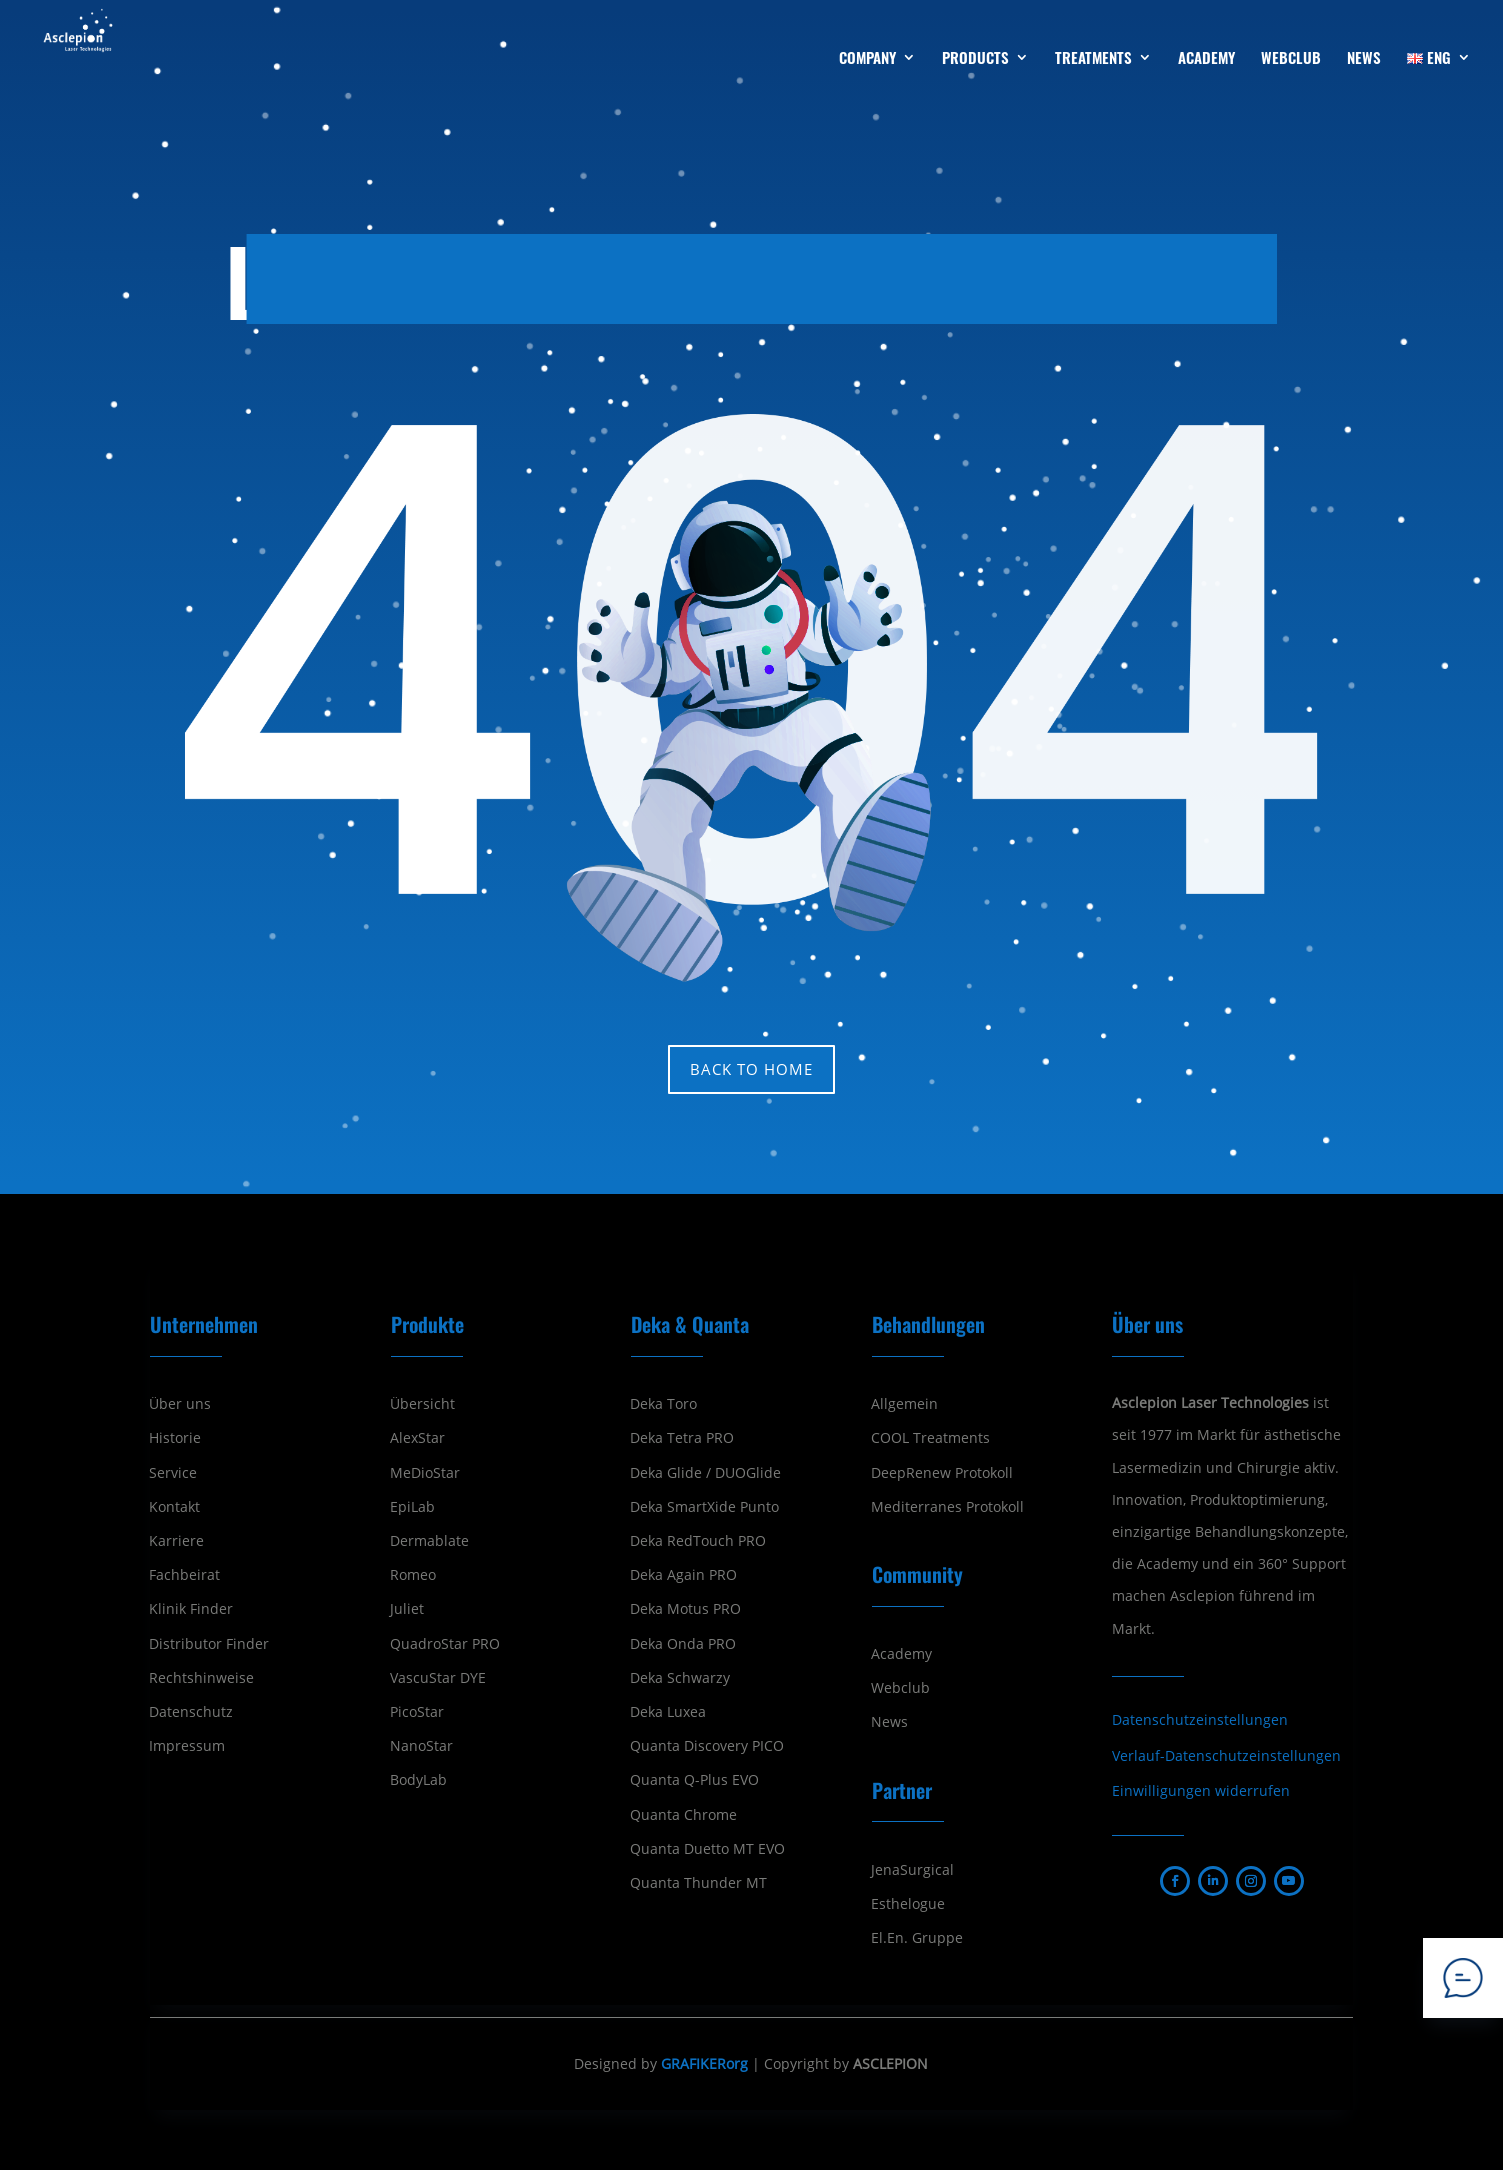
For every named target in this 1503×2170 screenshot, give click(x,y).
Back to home (751, 1069)
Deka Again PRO (683, 1575)
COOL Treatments (930, 1438)
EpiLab (412, 1507)
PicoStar (417, 1712)
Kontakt (174, 1507)
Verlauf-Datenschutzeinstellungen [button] (1226, 1755)
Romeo (413, 1575)
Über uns (180, 1404)
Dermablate (429, 1541)
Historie (175, 1438)
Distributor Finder (209, 1644)
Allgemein (904, 1404)
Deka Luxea (668, 1712)
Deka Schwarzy (680, 1678)
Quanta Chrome (683, 1815)
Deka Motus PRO (685, 1609)
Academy (901, 1654)
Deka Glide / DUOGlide (705, 1473)
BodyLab (418, 1780)
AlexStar (417, 1438)
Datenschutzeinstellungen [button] (1200, 1719)
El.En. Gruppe (917, 1938)
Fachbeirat (184, 1575)
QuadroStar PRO (445, 1644)
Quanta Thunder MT (698, 1883)
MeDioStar (425, 1473)
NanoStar (421, 1746)
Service (173, 1473)
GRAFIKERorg (704, 2063)
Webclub (900, 1688)
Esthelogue (908, 1904)
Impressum (187, 1746)
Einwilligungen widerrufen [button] (1201, 1790)
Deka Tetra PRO (682, 1438)
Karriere (176, 1541)
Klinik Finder (191, 1609)
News (889, 1722)
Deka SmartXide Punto (704, 1507)
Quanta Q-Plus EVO (694, 1780)
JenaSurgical (912, 1870)
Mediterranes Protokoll (947, 1507)
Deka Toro (663, 1404)
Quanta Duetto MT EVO (707, 1849)
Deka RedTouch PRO (698, 1541)
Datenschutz (191, 1712)
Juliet (407, 1609)
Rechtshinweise (201, 1678)
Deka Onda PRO (683, 1644)
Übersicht (422, 1404)
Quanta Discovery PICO (707, 1746)
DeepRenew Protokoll (942, 1473)
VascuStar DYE (438, 1678)
